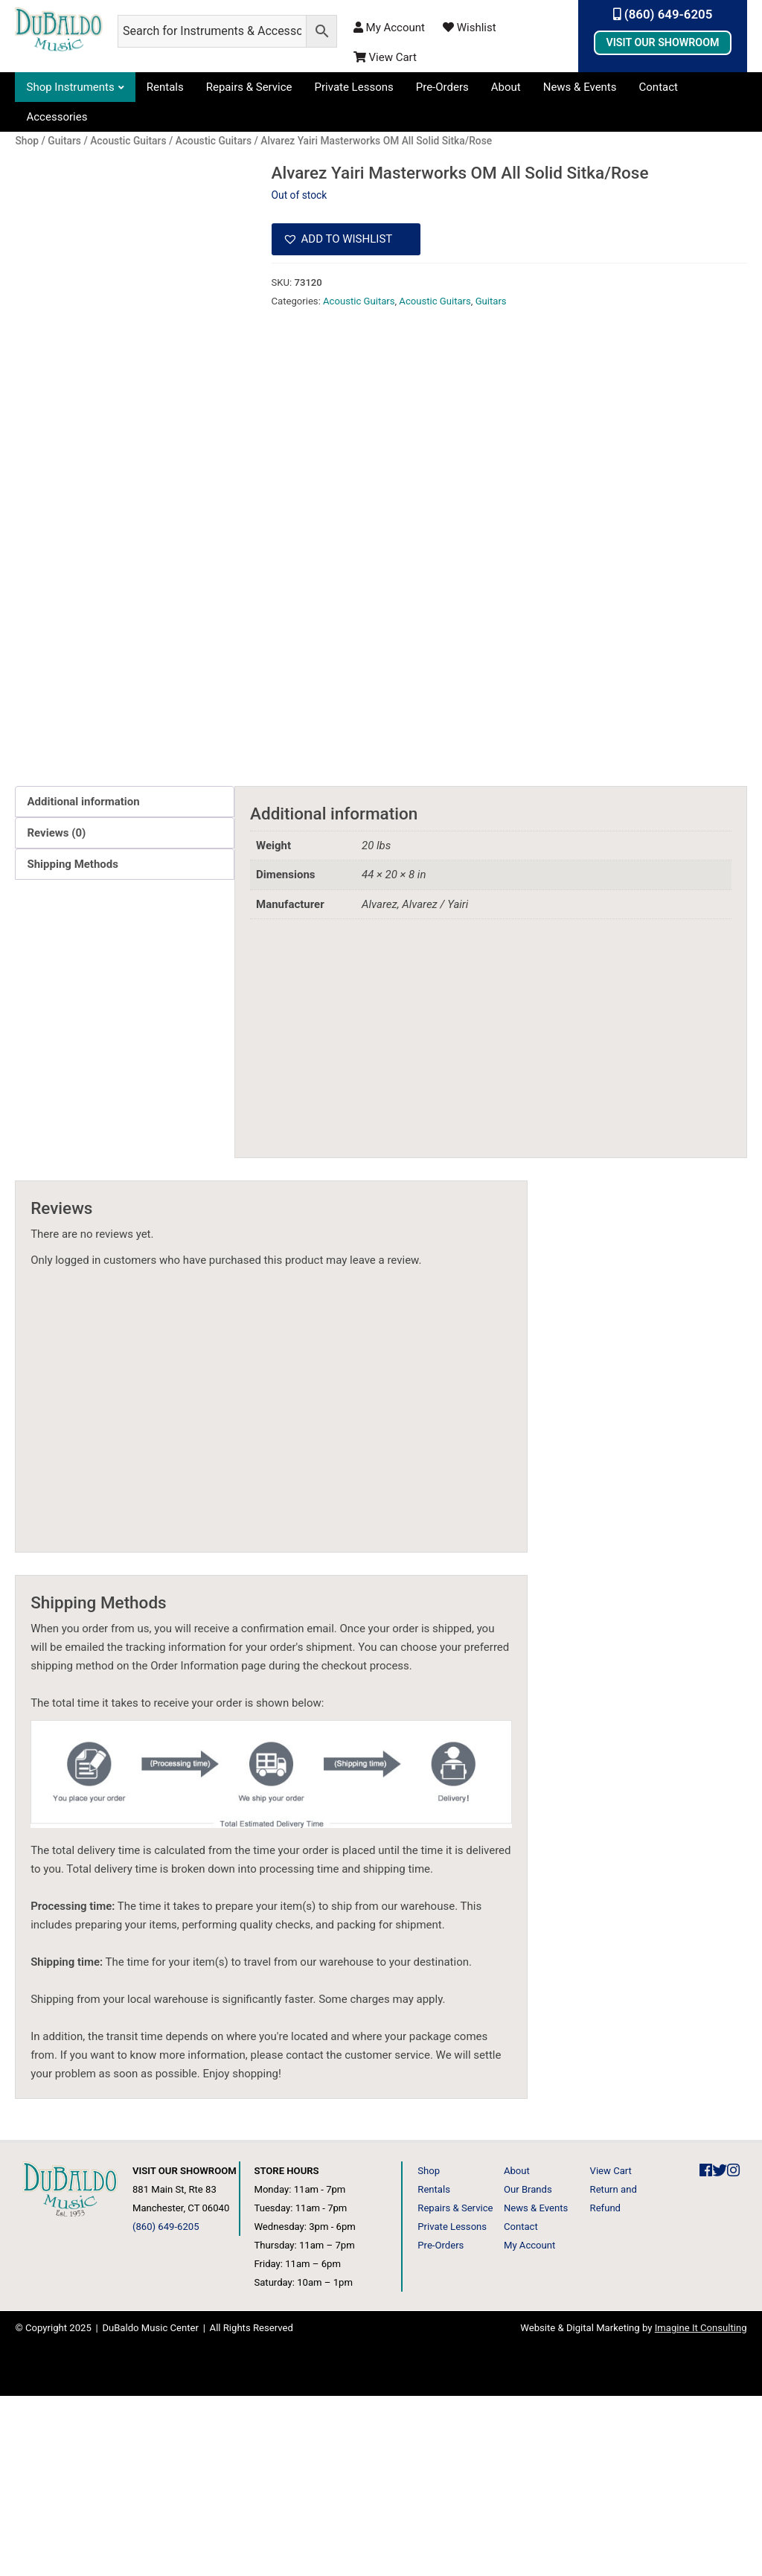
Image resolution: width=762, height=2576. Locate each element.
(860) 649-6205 (663, 14)
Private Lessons (354, 87)
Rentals (165, 87)
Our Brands (528, 2369)
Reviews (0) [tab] (56, 1013)
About (506, 87)
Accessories (56, 117)
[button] (346, 239)
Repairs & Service (249, 87)
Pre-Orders (442, 87)
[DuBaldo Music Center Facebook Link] (705, 2350)
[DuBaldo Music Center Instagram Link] (733, 2350)
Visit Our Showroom (662, 42)
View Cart (385, 57)
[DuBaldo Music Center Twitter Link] (719, 2350)
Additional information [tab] (83, 981)
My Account (389, 27)
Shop (428, 2350)
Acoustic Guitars (358, 301)
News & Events (580, 87)
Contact (658, 87)
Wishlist (469, 27)
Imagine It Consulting (701, 2507)
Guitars (491, 301)
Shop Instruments (70, 87)
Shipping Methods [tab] (72, 1044)
